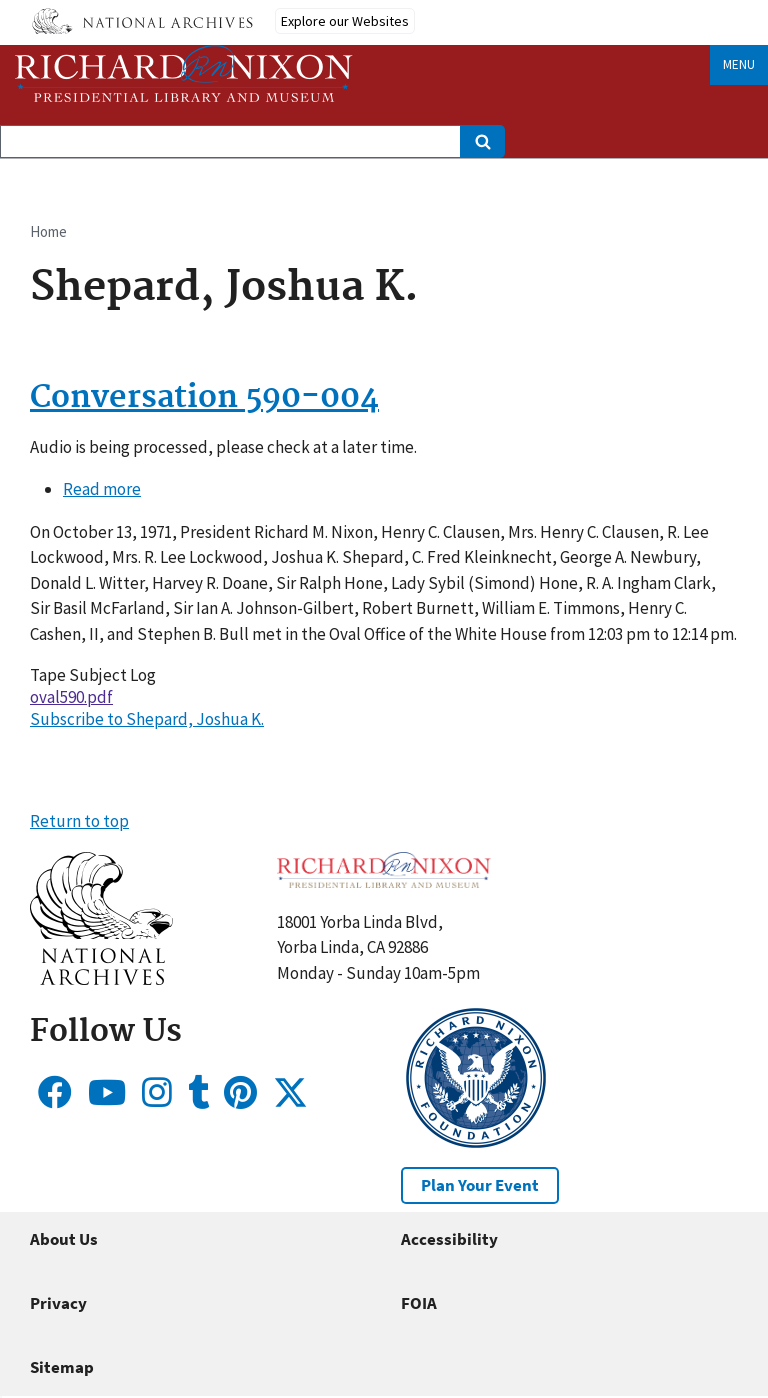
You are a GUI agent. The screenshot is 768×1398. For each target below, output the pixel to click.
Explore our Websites (345, 21)
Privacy (58, 1303)
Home (48, 231)
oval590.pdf (71, 697)
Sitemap (62, 1367)
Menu (739, 64)
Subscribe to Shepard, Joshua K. (147, 719)
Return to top (79, 821)
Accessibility (449, 1239)
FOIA (419, 1303)
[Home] (184, 73)
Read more (102, 489)
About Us (64, 1239)
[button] (101, 979)
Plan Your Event (480, 1185)
